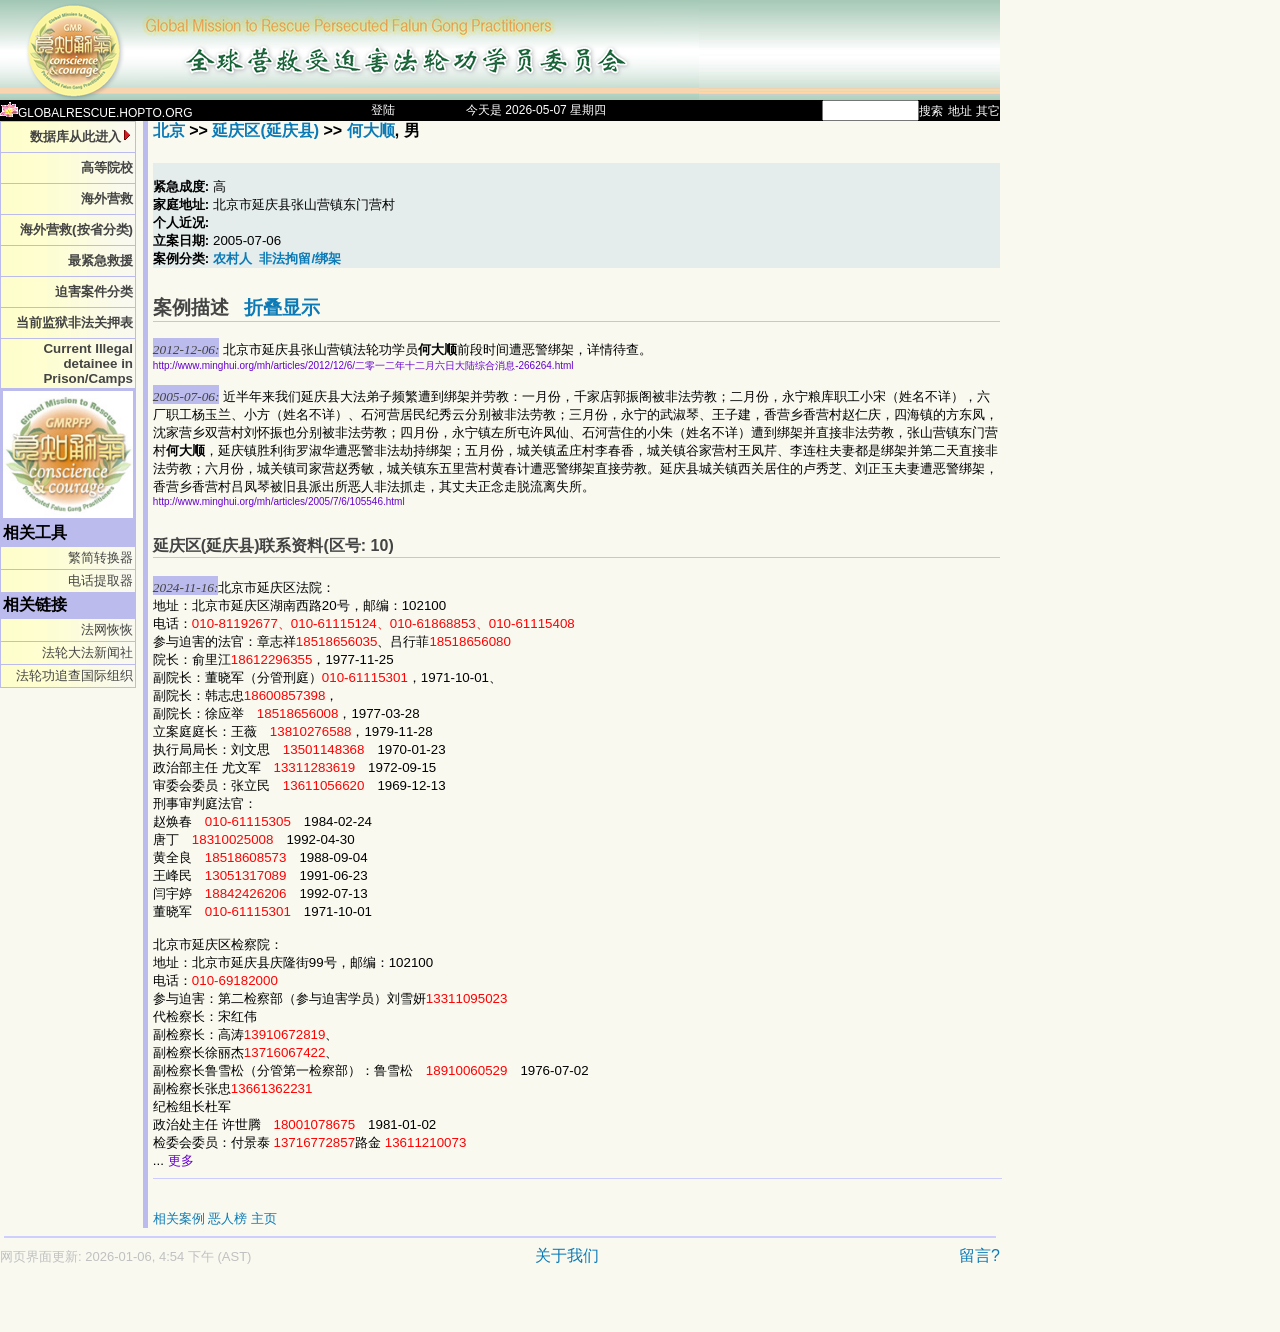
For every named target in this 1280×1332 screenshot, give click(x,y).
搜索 (931, 111)
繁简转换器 (100, 557)
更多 (181, 1160)
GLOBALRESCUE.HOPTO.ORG (96, 113)
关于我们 (567, 1255)
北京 (169, 130)
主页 (264, 1218)
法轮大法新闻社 (87, 652)
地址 (960, 111)
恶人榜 (227, 1218)
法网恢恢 (107, 629)
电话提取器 (100, 580)
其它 (988, 111)
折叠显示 (282, 307)
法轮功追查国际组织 (74, 675)
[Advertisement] (430, 1308)
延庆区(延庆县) (265, 130)
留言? (979, 1255)
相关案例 (179, 1218)
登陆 (383, 110)
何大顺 (371, 130)
